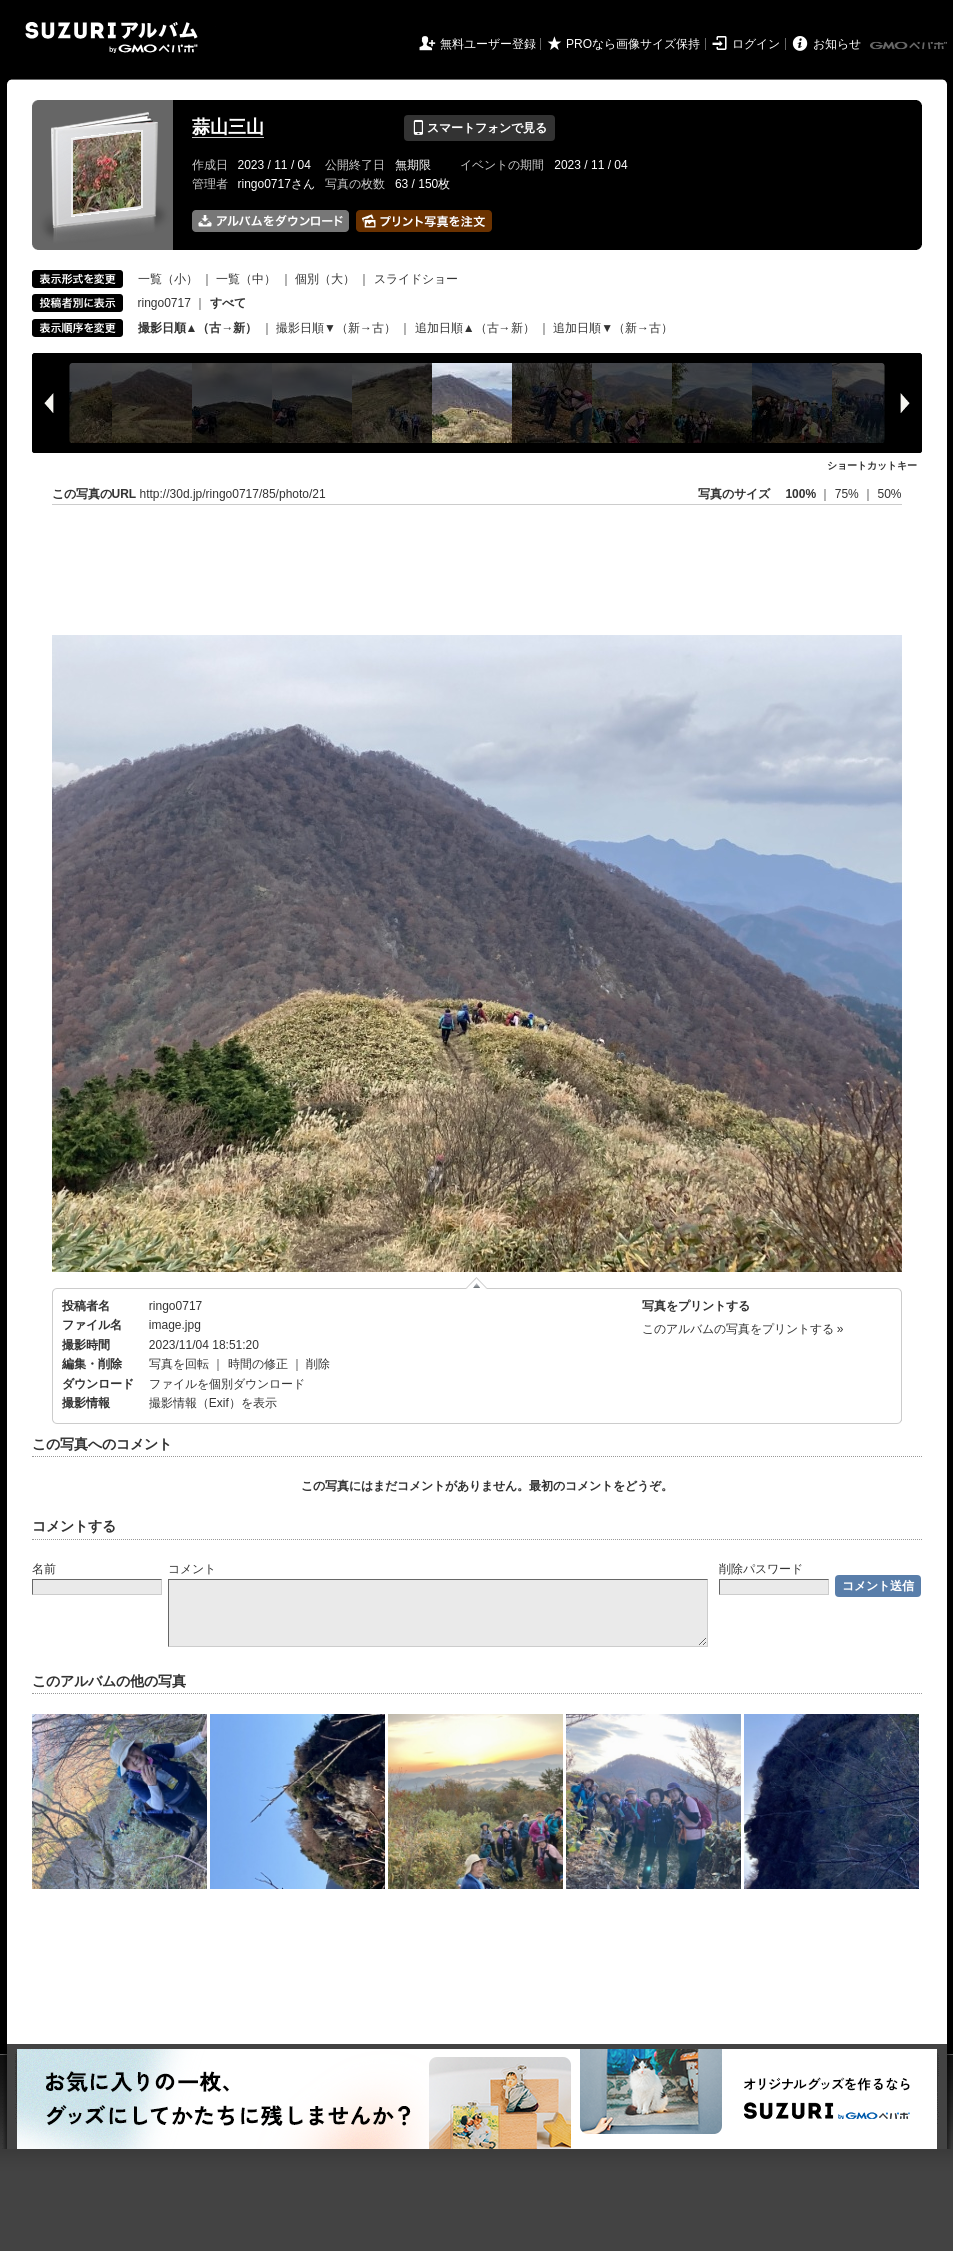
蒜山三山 (228, 127)
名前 (44, 1569)
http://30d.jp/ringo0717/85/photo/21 (233, 494)
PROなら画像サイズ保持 (633, 44)
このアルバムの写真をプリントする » (743, 1329)
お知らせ (837, 44)
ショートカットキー (872, 465)
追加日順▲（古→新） (475, 328)
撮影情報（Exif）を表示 (213, 1403)
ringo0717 (164, 303)
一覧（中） (246, 279)
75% (848, 494)
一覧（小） (168, 279)
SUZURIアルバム (111, 37)
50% (889, 494)
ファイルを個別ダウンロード (227, 1384)
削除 (318, 1364)
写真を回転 (179, 1364)
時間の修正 (258, 1364)
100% (800, 494)
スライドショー (416, 279)
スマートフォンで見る (479, 128)
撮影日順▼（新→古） (336, 328)
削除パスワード (761, 1569)
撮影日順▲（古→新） (198, 328)
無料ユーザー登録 (488, 44)
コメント (192, 1569)
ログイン (756, 44)
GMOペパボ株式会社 (910, 46)
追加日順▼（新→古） (613, 328)
